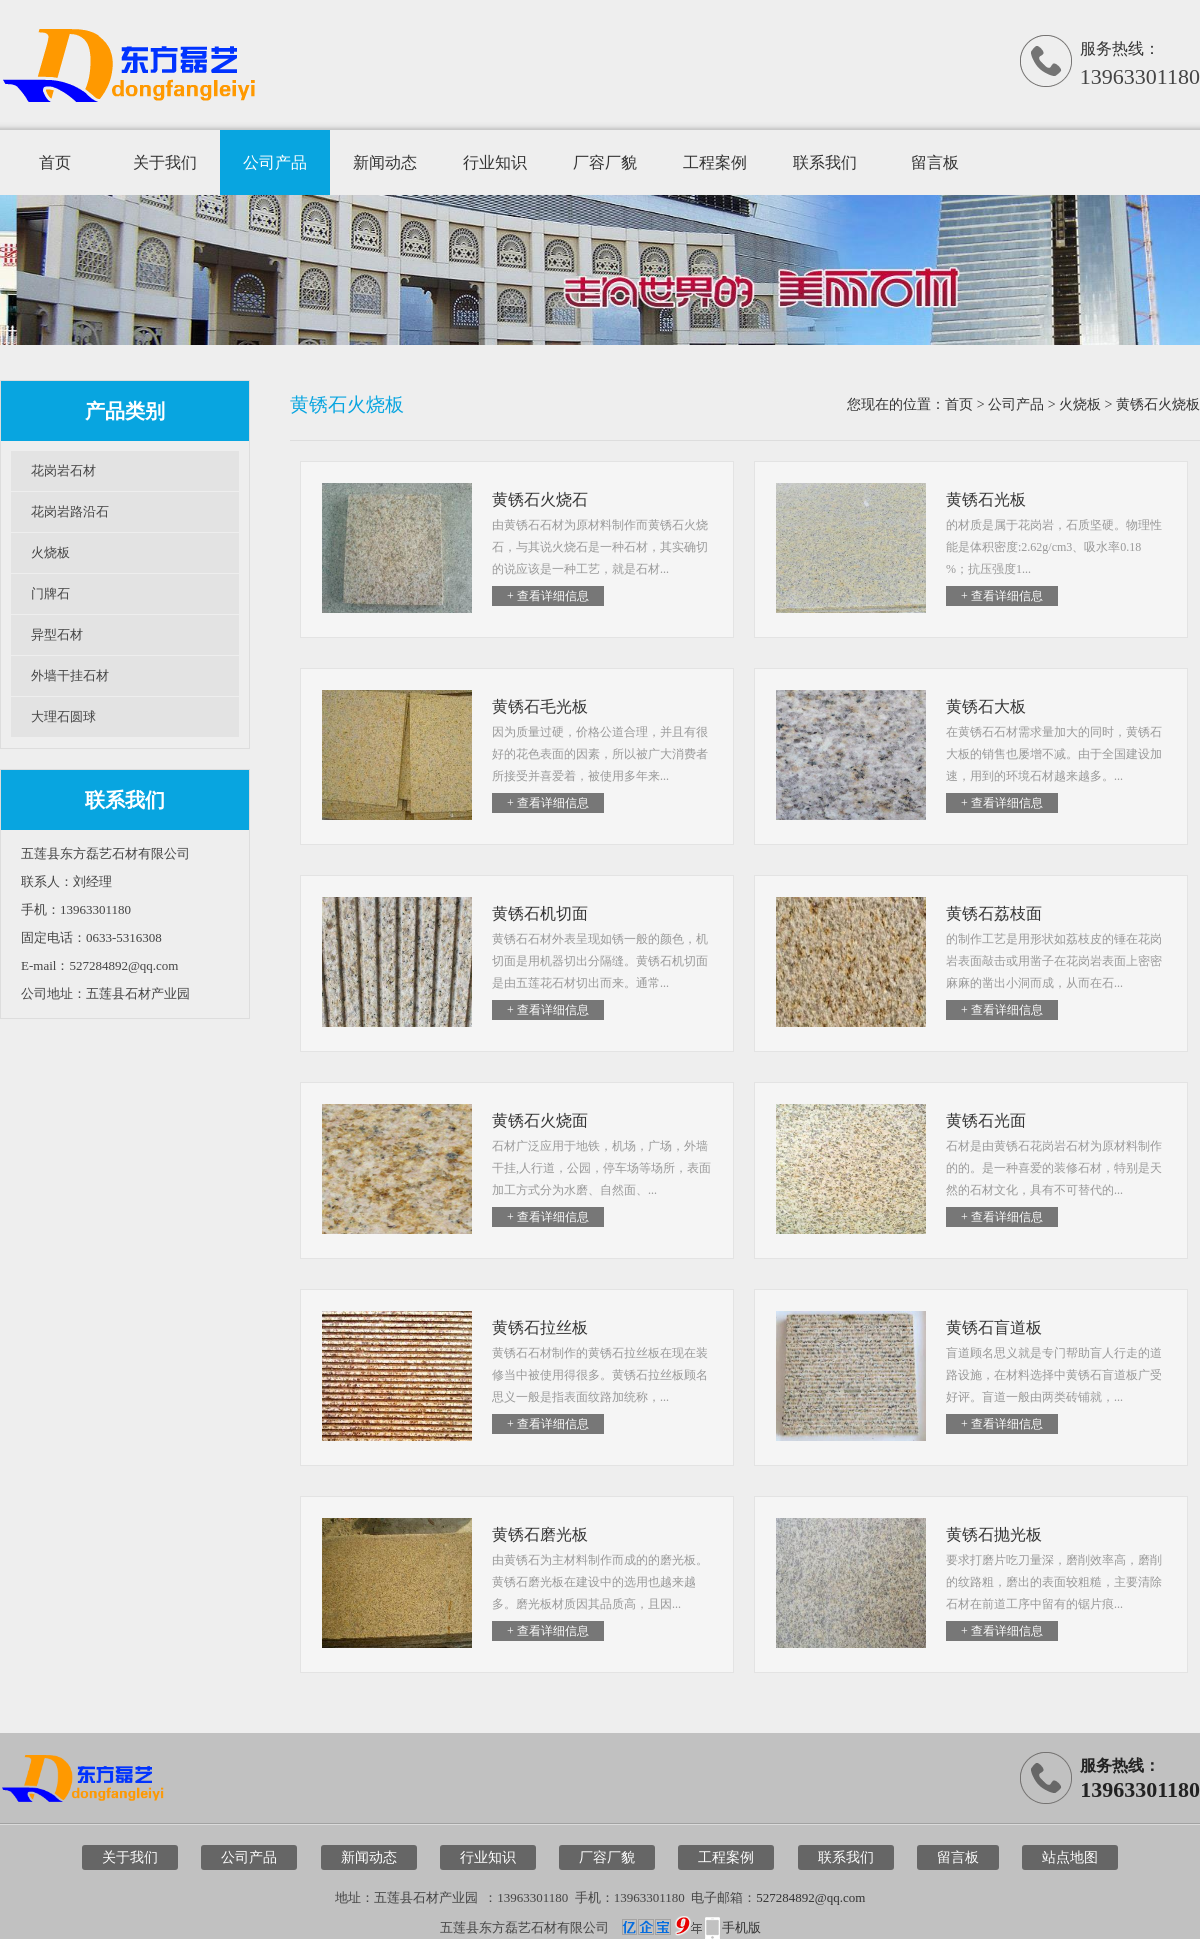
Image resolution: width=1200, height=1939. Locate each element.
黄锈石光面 (986, 1120)
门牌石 (50, 593)
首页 (55, 162)
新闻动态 (385, 162)
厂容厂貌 (605, 162)
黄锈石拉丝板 (540, 1327)
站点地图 (1070, 1857)
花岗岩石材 (63, 470)
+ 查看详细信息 (548, 596)
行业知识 (495, 162)
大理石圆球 (63, 716)
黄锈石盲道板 (994, 1327)
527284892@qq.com (810, 1897)
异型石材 (57, 634)
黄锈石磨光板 (540, 1534)
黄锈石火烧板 (1158, 404)
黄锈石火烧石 (540, 499)
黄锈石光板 (986, 499)
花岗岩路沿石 (70, 511)
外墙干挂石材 (70, 675)
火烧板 (50, 552)
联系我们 (825, 162)
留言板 (935, 162)
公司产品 (275, 162)
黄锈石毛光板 (540, 706)
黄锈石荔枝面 (994, 913)
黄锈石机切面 (540, 913)
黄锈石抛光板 (994, 1534)
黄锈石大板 (986, 706)
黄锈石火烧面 (540, 1120)
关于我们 (165, 162)
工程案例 (715, 162)
